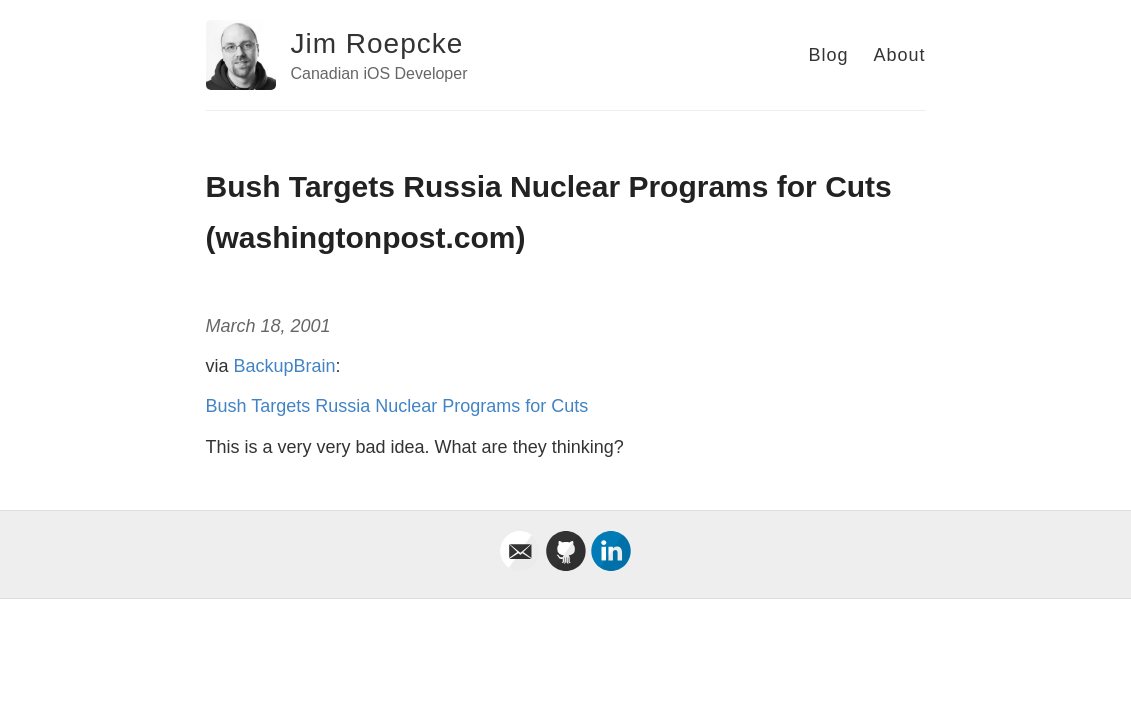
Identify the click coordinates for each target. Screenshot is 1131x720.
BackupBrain (285, 366)
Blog (828, 55)
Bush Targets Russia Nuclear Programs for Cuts (397, 406)
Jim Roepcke (377, 43)
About (899, 55)
